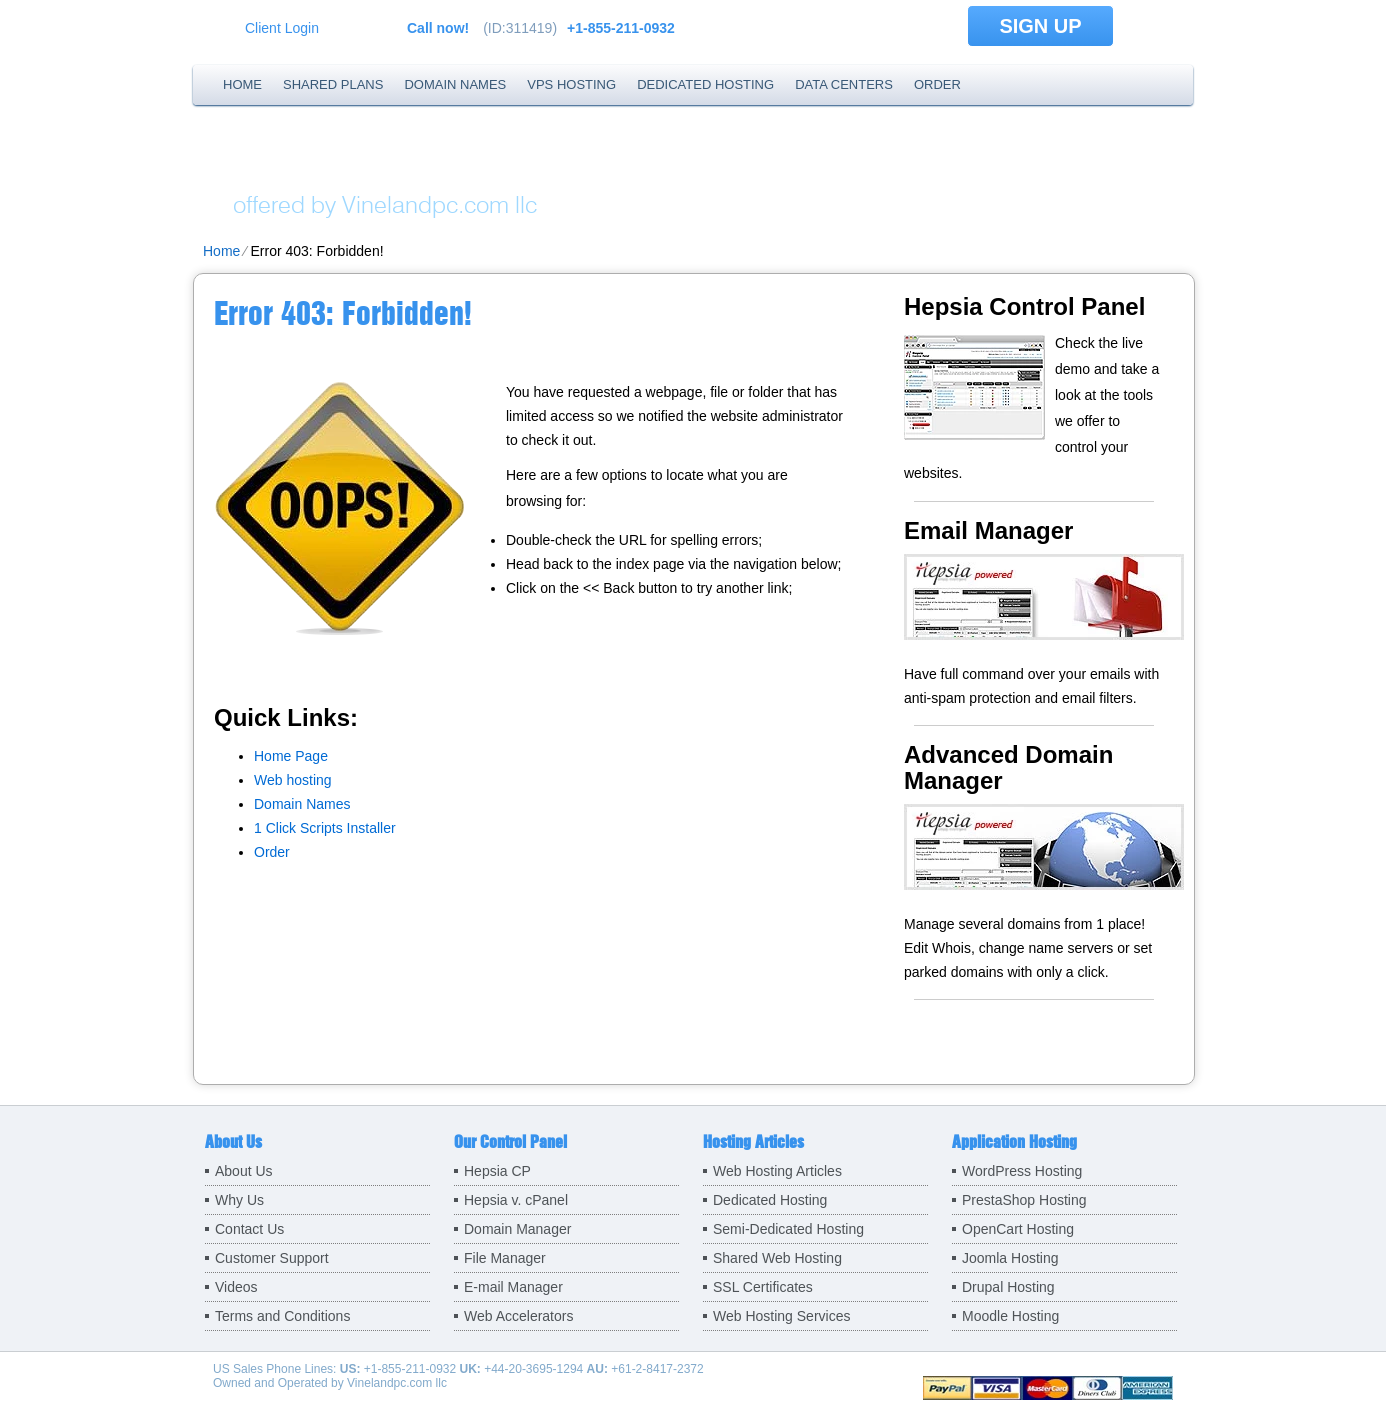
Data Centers (844, 84)
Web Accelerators (518, 1316)
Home (242, 84)
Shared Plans (333, 84)
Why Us (239, 1200)
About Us (244, 1171)
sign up (1040, 26)
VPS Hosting (571, 84)
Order (937, 84)
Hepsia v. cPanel (516, 1200)
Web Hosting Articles (777, 1171)
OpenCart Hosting (1018, 1229)
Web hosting (293, 780)
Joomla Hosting (1010, 1258)
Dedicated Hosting (705, 84)
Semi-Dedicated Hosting (788, 1229)
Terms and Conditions (282, 1316)
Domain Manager (517, 1229)
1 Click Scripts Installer (325, 828)
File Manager (505, 1258)
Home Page (291, 756)
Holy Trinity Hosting (448, 165)
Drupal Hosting (1008, 1287)
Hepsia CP (497, 1171)
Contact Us (249, 1229)
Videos (236, 1287)
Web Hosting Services (781, 1316)
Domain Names (455, 84)
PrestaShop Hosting (1024, 1200)
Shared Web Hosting (777, 1258)
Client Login (282, 27)
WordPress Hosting (1022, 1171)
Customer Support (272, 1258)
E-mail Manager (513, 1287)
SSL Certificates (763, 1287)
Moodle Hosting (1010, 1316)
